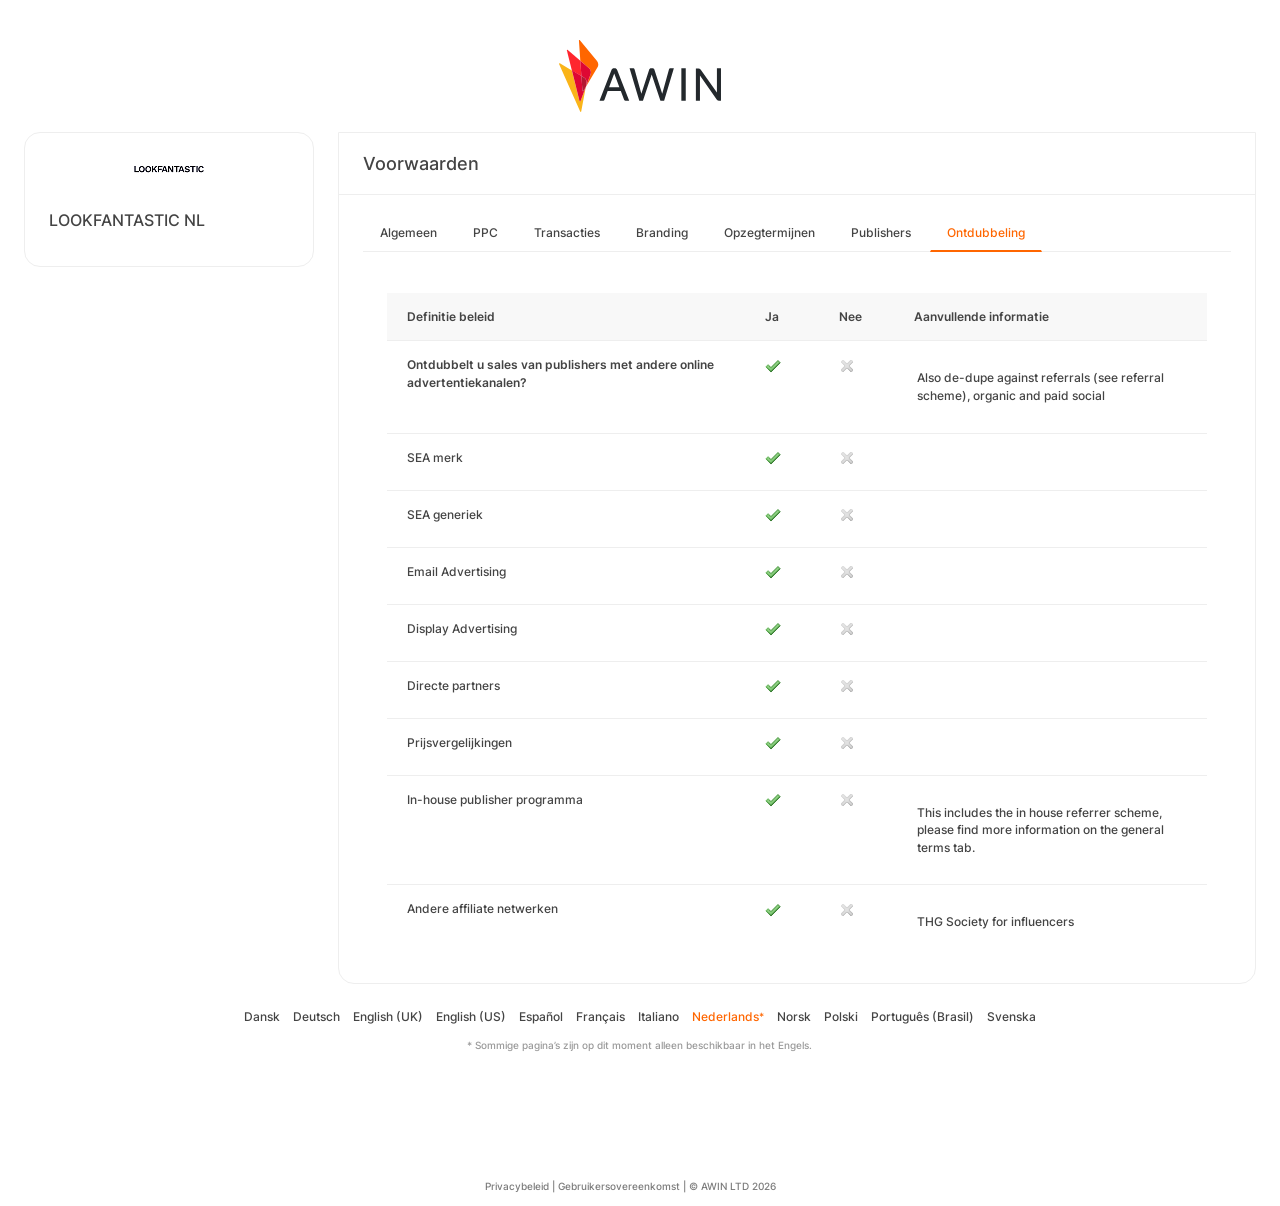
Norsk (794, 1016)
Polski (841, 1016)
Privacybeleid (517, 1186)
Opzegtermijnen (769, 232)
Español (541, 1016)
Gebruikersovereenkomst (619, 1186)
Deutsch (316, 1016)
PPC (485, 232)
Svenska (1011, 1016)
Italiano (658, 1016)
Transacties (567, 232)
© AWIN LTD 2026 (732, 1186)
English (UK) (388, 1016)
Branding (662, 232)
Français (600, 1016)
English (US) (471, 1016)
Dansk (262, 1016)
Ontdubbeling (986, 232)
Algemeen (408, 232)
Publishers (881, 232)
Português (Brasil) (922, 1016)
